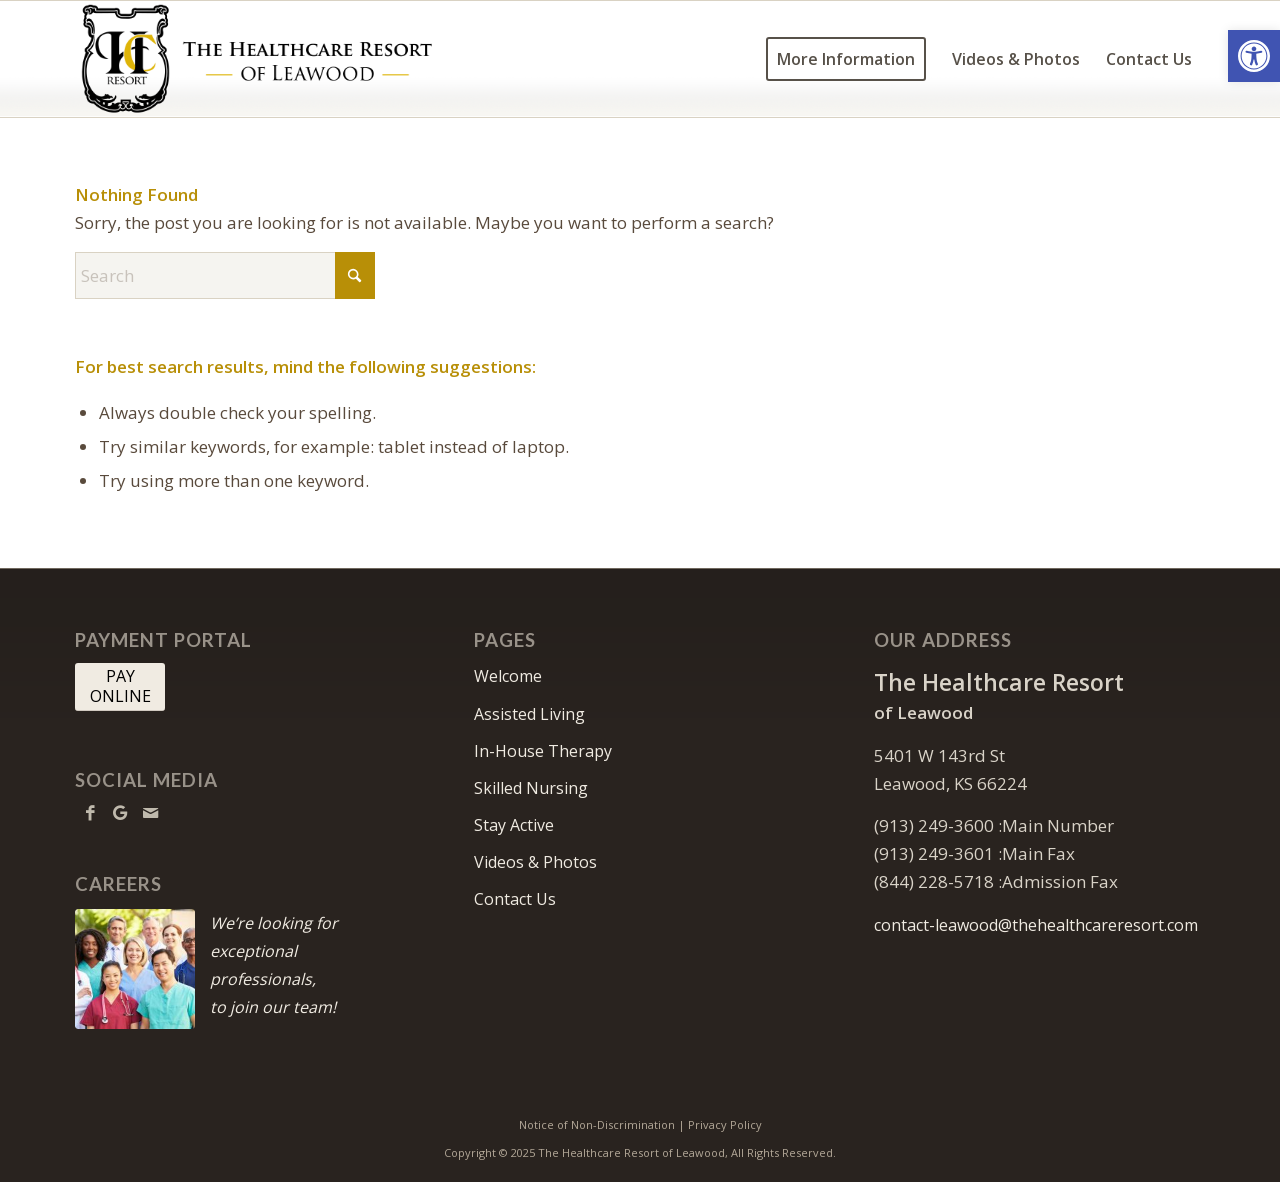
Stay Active (514, 825)
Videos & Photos (535, 862)
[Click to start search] (355, 275)
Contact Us (515, 899)
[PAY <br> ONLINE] (120, 687)
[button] (1254, 56)
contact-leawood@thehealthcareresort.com (1036, 925)
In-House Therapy (543, 751)
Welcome (508, 676)
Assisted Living (529, 714)
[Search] (225, 275)
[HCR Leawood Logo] (257, 59)
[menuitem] (846, 59)
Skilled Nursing (531, 788)
